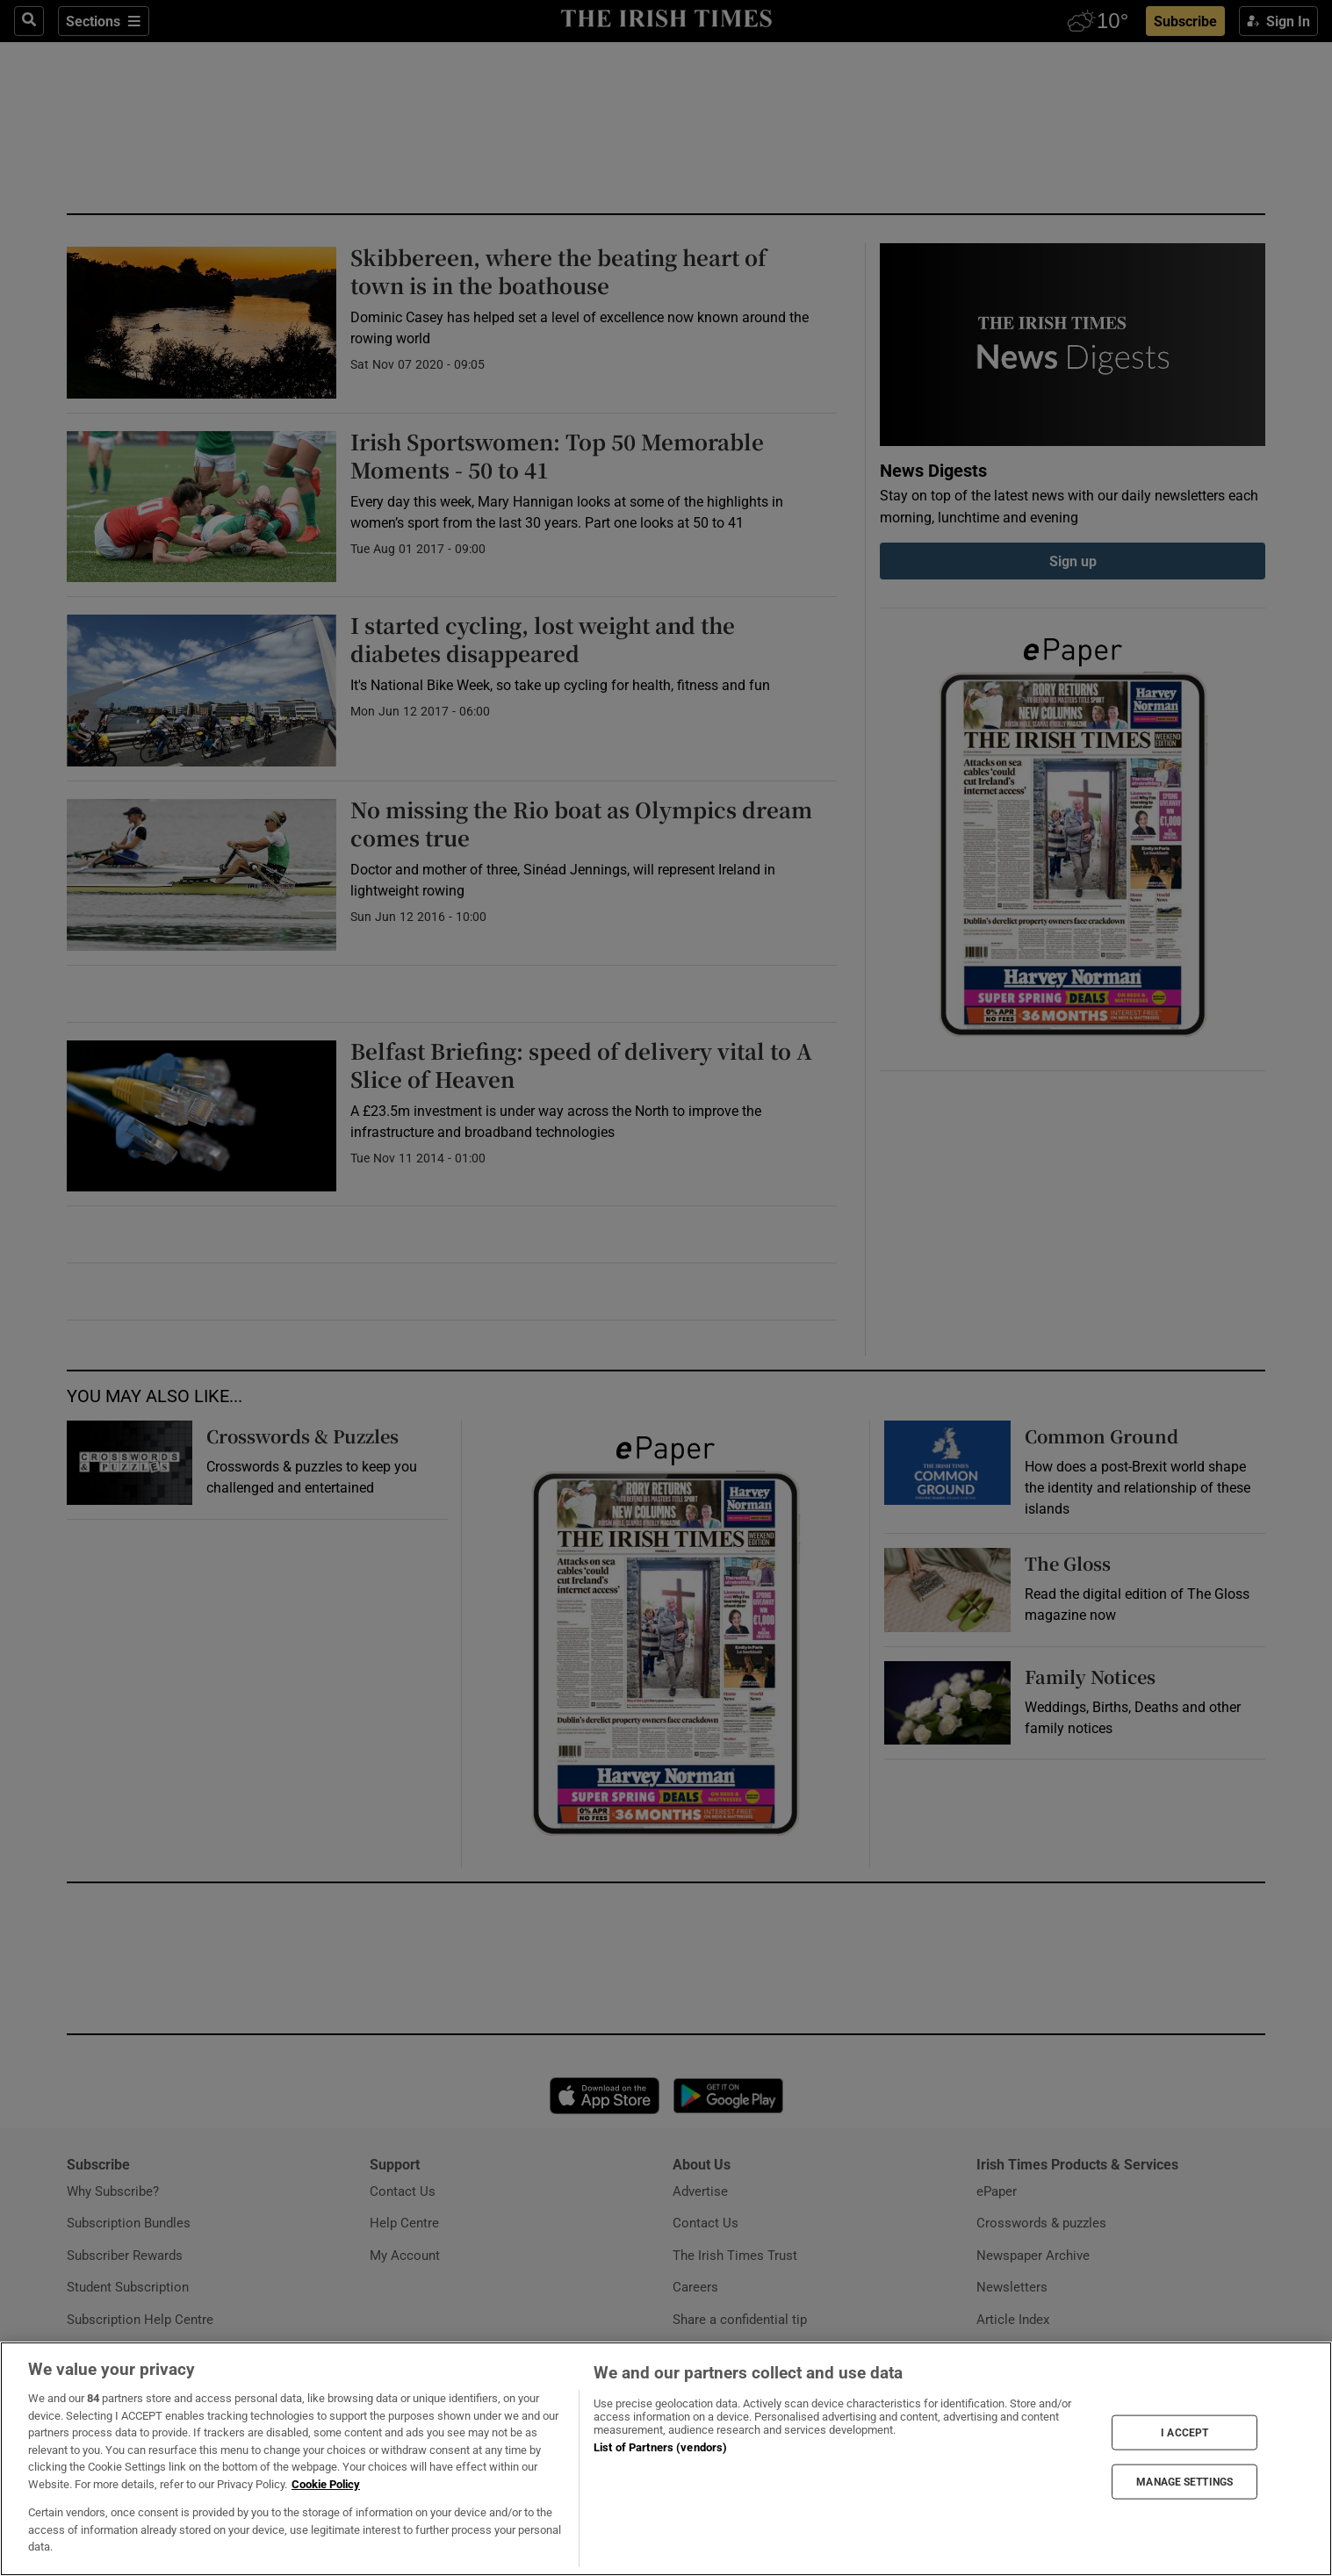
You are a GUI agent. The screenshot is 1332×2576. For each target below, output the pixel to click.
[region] (666, 2459)
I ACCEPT (1184, 2432)
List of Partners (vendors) (660, 2447)
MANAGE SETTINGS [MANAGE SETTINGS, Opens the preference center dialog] (1184, 2482)
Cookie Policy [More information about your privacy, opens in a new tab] (326, 2484)
